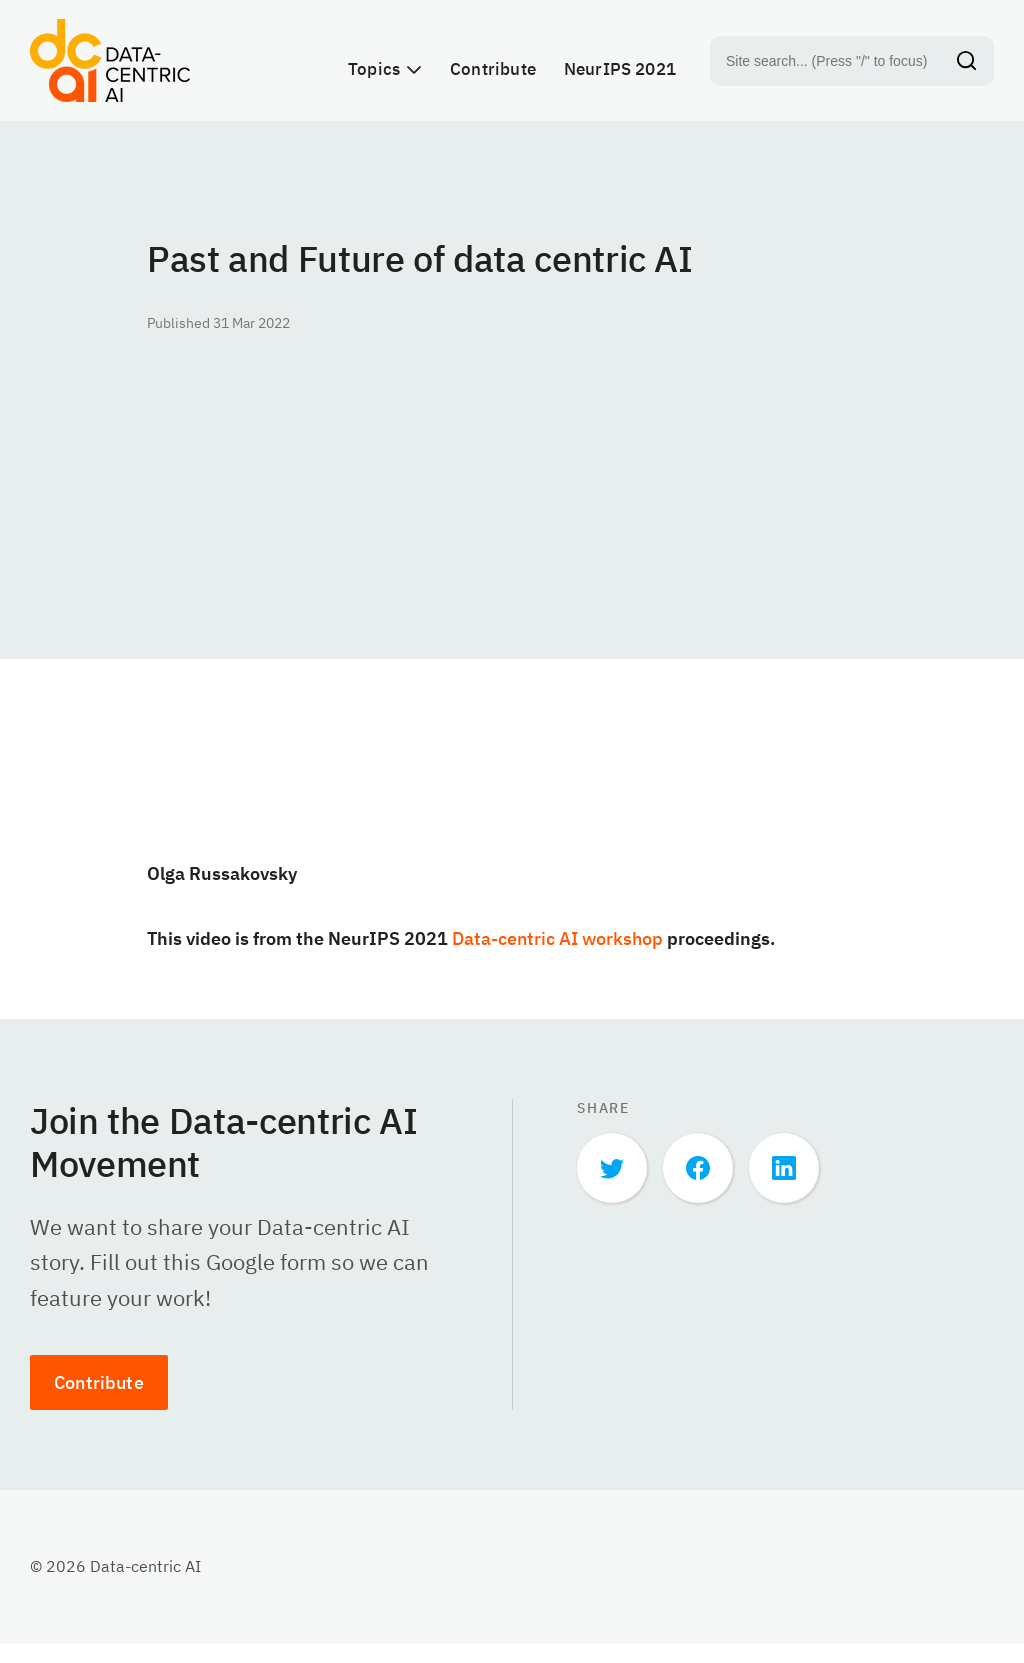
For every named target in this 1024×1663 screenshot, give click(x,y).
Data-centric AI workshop (557, 957)
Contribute (99, 1400)
